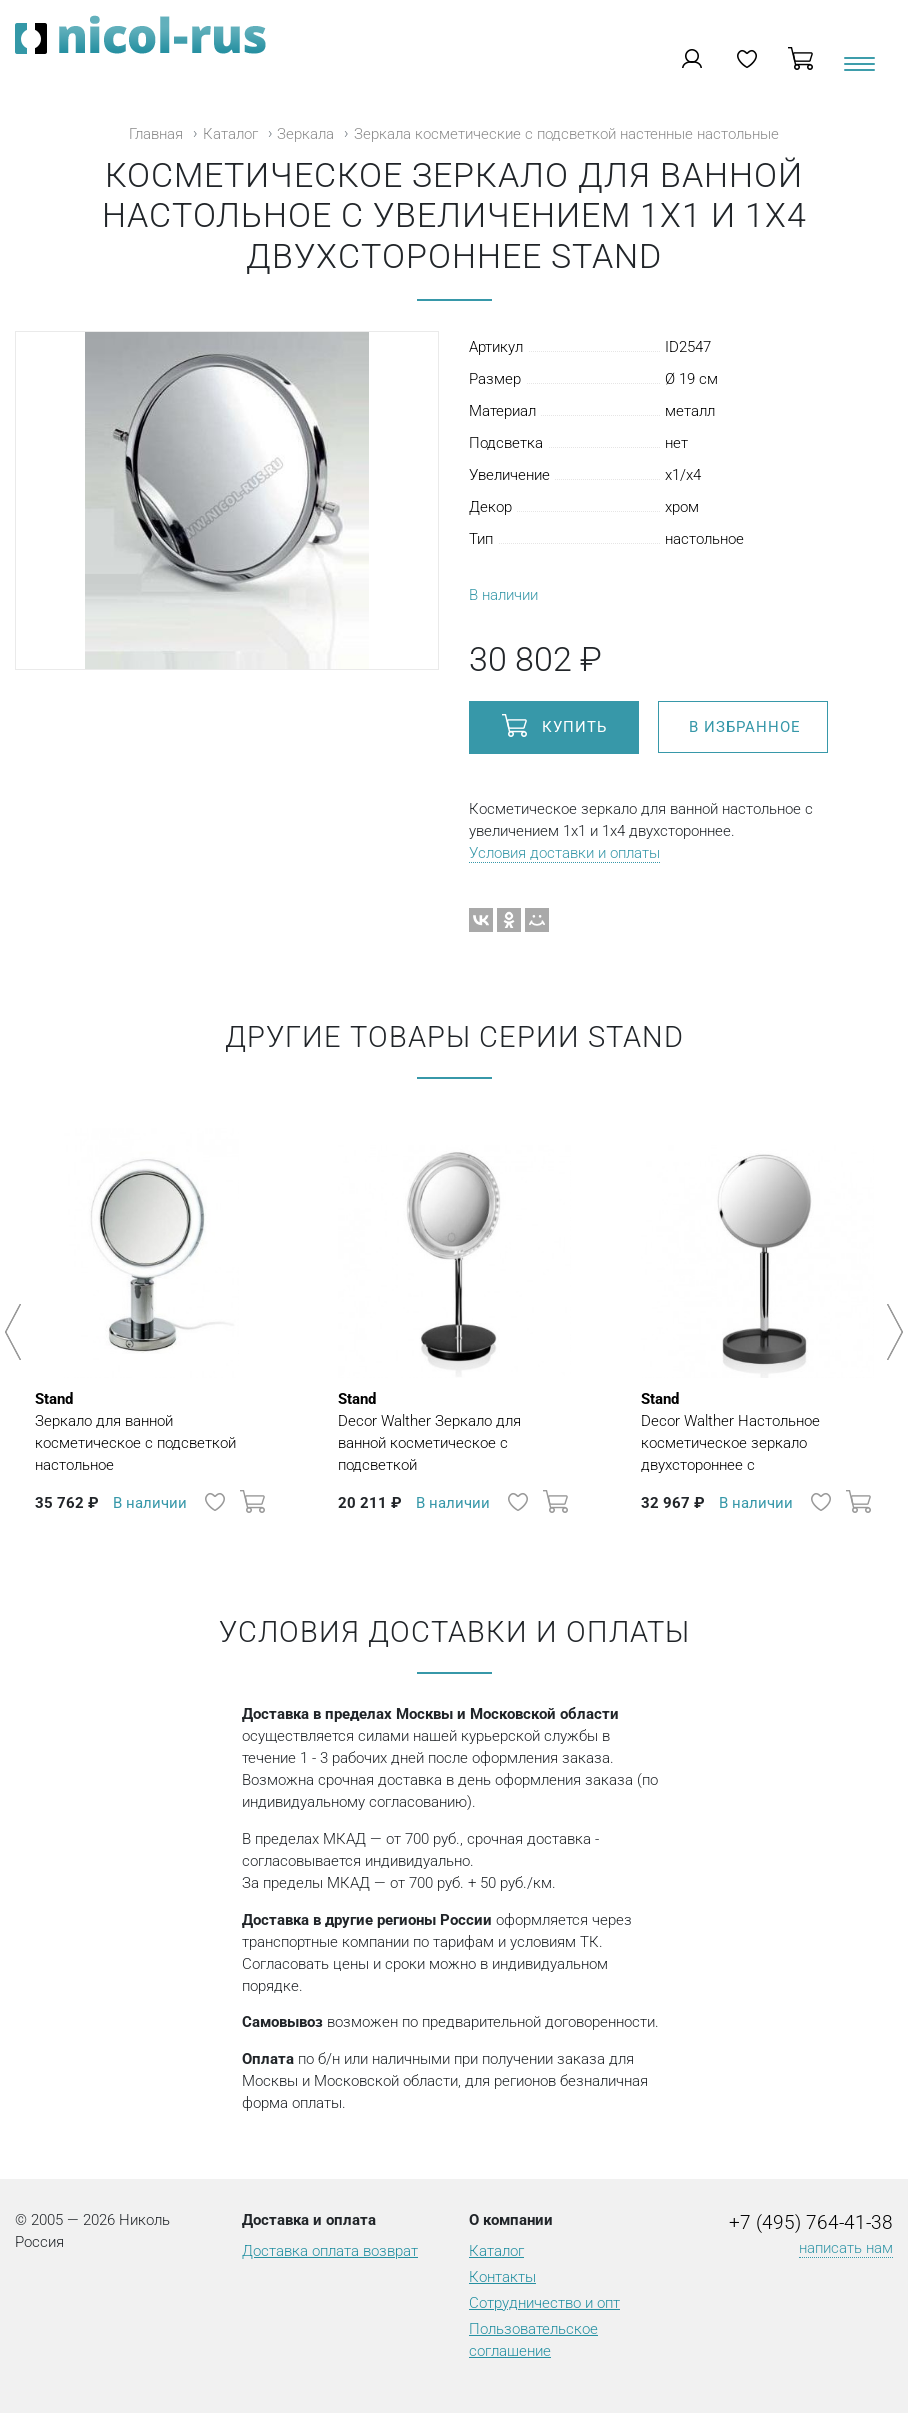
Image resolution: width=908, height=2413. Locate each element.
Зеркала (305, 134)
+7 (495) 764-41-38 (811, 2223)
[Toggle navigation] (858, 71)
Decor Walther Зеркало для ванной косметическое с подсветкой (454, 1431)
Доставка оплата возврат (330, 2251)
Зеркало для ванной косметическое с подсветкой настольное (151, 1431)
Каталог (230, 134)
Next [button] (891, 1332)
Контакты (502, 2277)
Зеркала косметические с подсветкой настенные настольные (566, 134)
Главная (156, 134)
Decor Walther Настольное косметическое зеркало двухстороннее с (757, 1431)
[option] (151, 1322)
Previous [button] (16, 1332)
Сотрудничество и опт (544, 2303)
